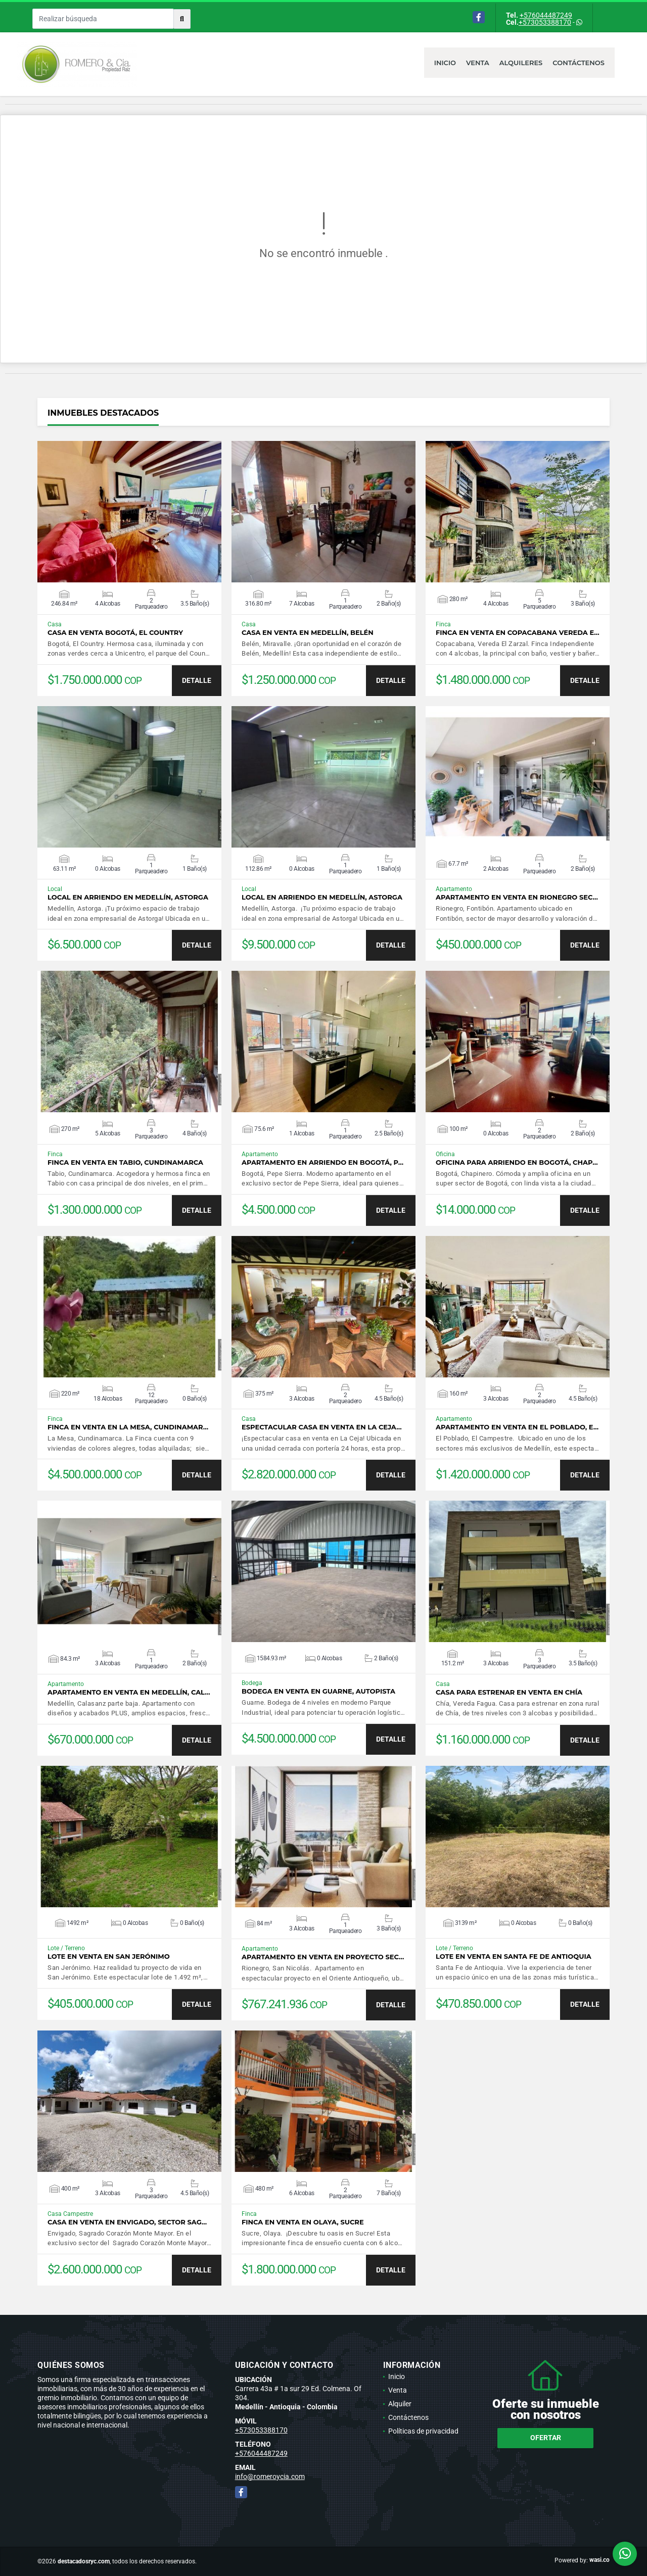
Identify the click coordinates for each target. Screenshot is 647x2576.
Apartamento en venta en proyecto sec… (323, 1957)
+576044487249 (546, 15)
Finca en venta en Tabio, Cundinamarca (125, 1162)
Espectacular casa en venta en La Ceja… (322, 1427)
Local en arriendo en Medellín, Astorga (128, 897)
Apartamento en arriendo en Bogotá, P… (322, 1162)
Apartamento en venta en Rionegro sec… (517, 897)
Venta (477, 63)
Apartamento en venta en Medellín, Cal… (129, 1692)
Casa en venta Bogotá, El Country (115, 632)
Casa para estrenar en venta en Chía (509, 1692)
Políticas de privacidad (423, 2431)
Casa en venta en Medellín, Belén (308, 632)
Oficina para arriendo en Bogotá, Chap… (517, 1162)
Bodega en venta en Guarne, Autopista (318, 1691)
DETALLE (196, 680)
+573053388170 (545, 22)
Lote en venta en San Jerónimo (109, 1956)
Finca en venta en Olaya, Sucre (303, 2222)
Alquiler (399, 2404)
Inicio (445, 63)
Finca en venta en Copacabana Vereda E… (517, 632)
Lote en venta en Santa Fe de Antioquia (513, 1956)
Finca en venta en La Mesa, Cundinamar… (128, 1427)
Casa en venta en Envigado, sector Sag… (127, 2222)
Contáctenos (578, 63)
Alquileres (521, 63)
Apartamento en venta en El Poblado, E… (517, 1427)
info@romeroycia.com (270, 2476)
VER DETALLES (130, 511)
